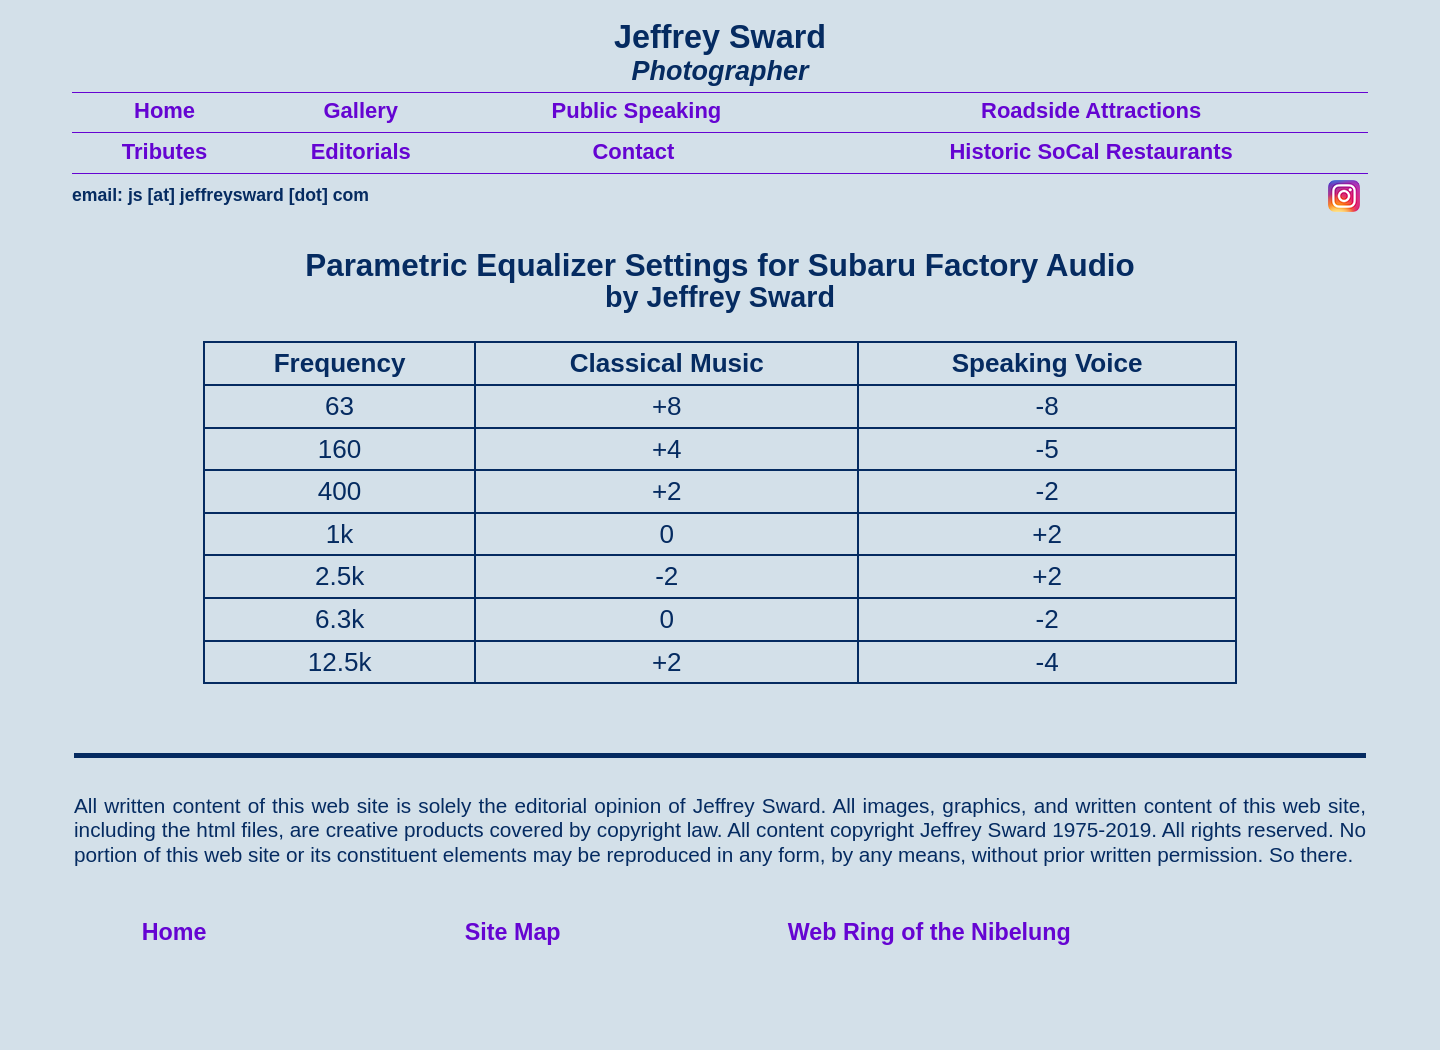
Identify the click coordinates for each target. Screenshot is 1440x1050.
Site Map (513, 932)
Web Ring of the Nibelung (929, 932)
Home (174, 932)
